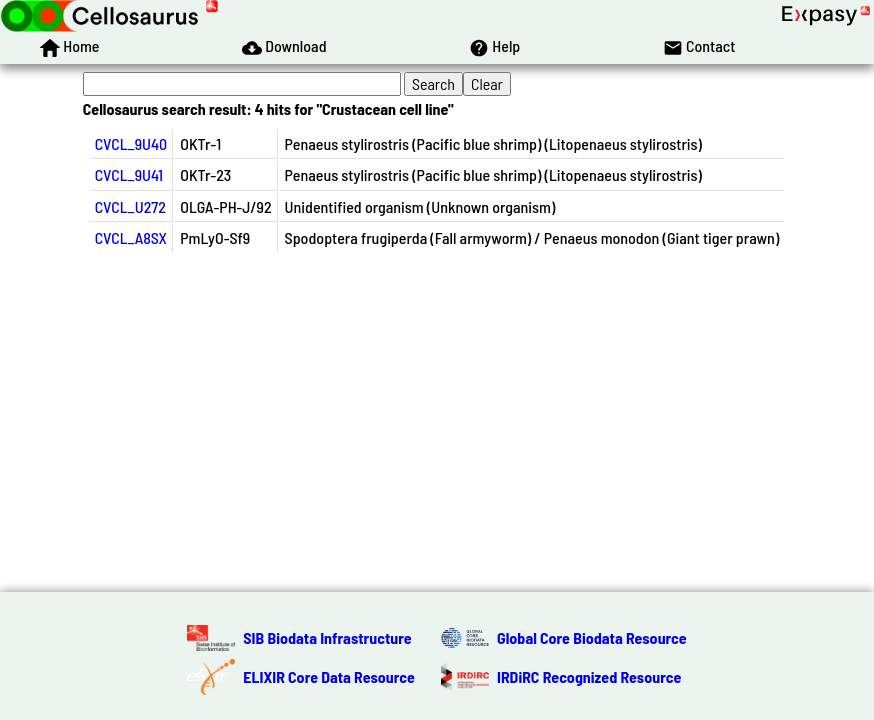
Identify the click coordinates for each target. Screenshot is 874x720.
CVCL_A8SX (131, 237)
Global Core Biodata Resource (592, 637)
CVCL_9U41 (129, 174)
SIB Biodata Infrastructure (327, 637)
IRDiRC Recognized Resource (589, 676)
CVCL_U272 (130, 206)
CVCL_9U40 (131, 143)
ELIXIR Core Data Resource (329, 676)
